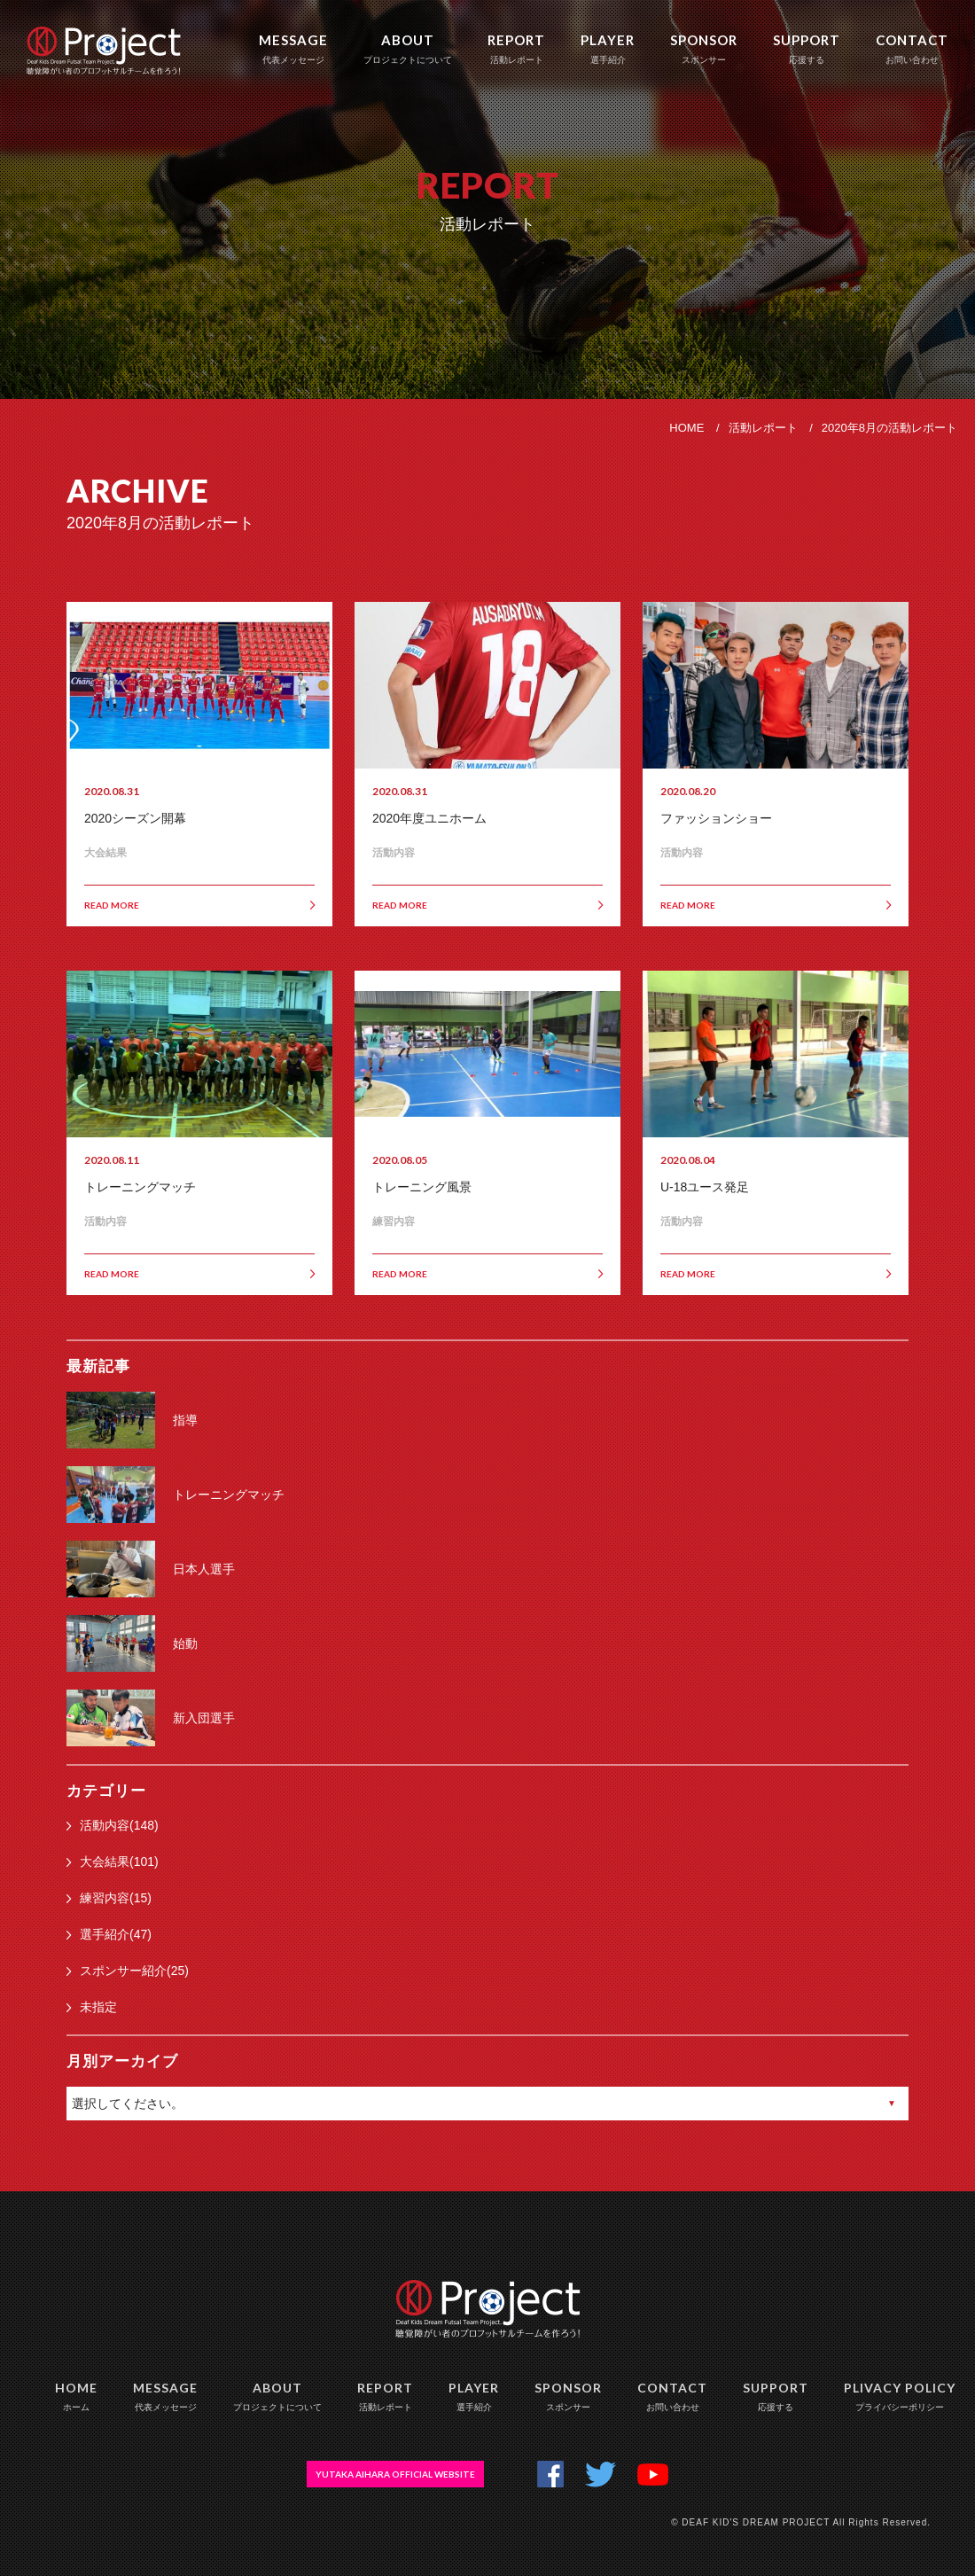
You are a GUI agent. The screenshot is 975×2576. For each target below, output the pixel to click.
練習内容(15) (109, 1898)
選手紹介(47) (109, 1934)
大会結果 (105, 853)
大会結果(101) (112, 1861)
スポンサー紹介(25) (127, 1970)
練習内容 (393, 1221)
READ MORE (199, 905)
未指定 (91, 2007)
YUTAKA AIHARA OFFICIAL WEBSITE (395, 2474)
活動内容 (393, 853)
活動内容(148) (112, 1825)
